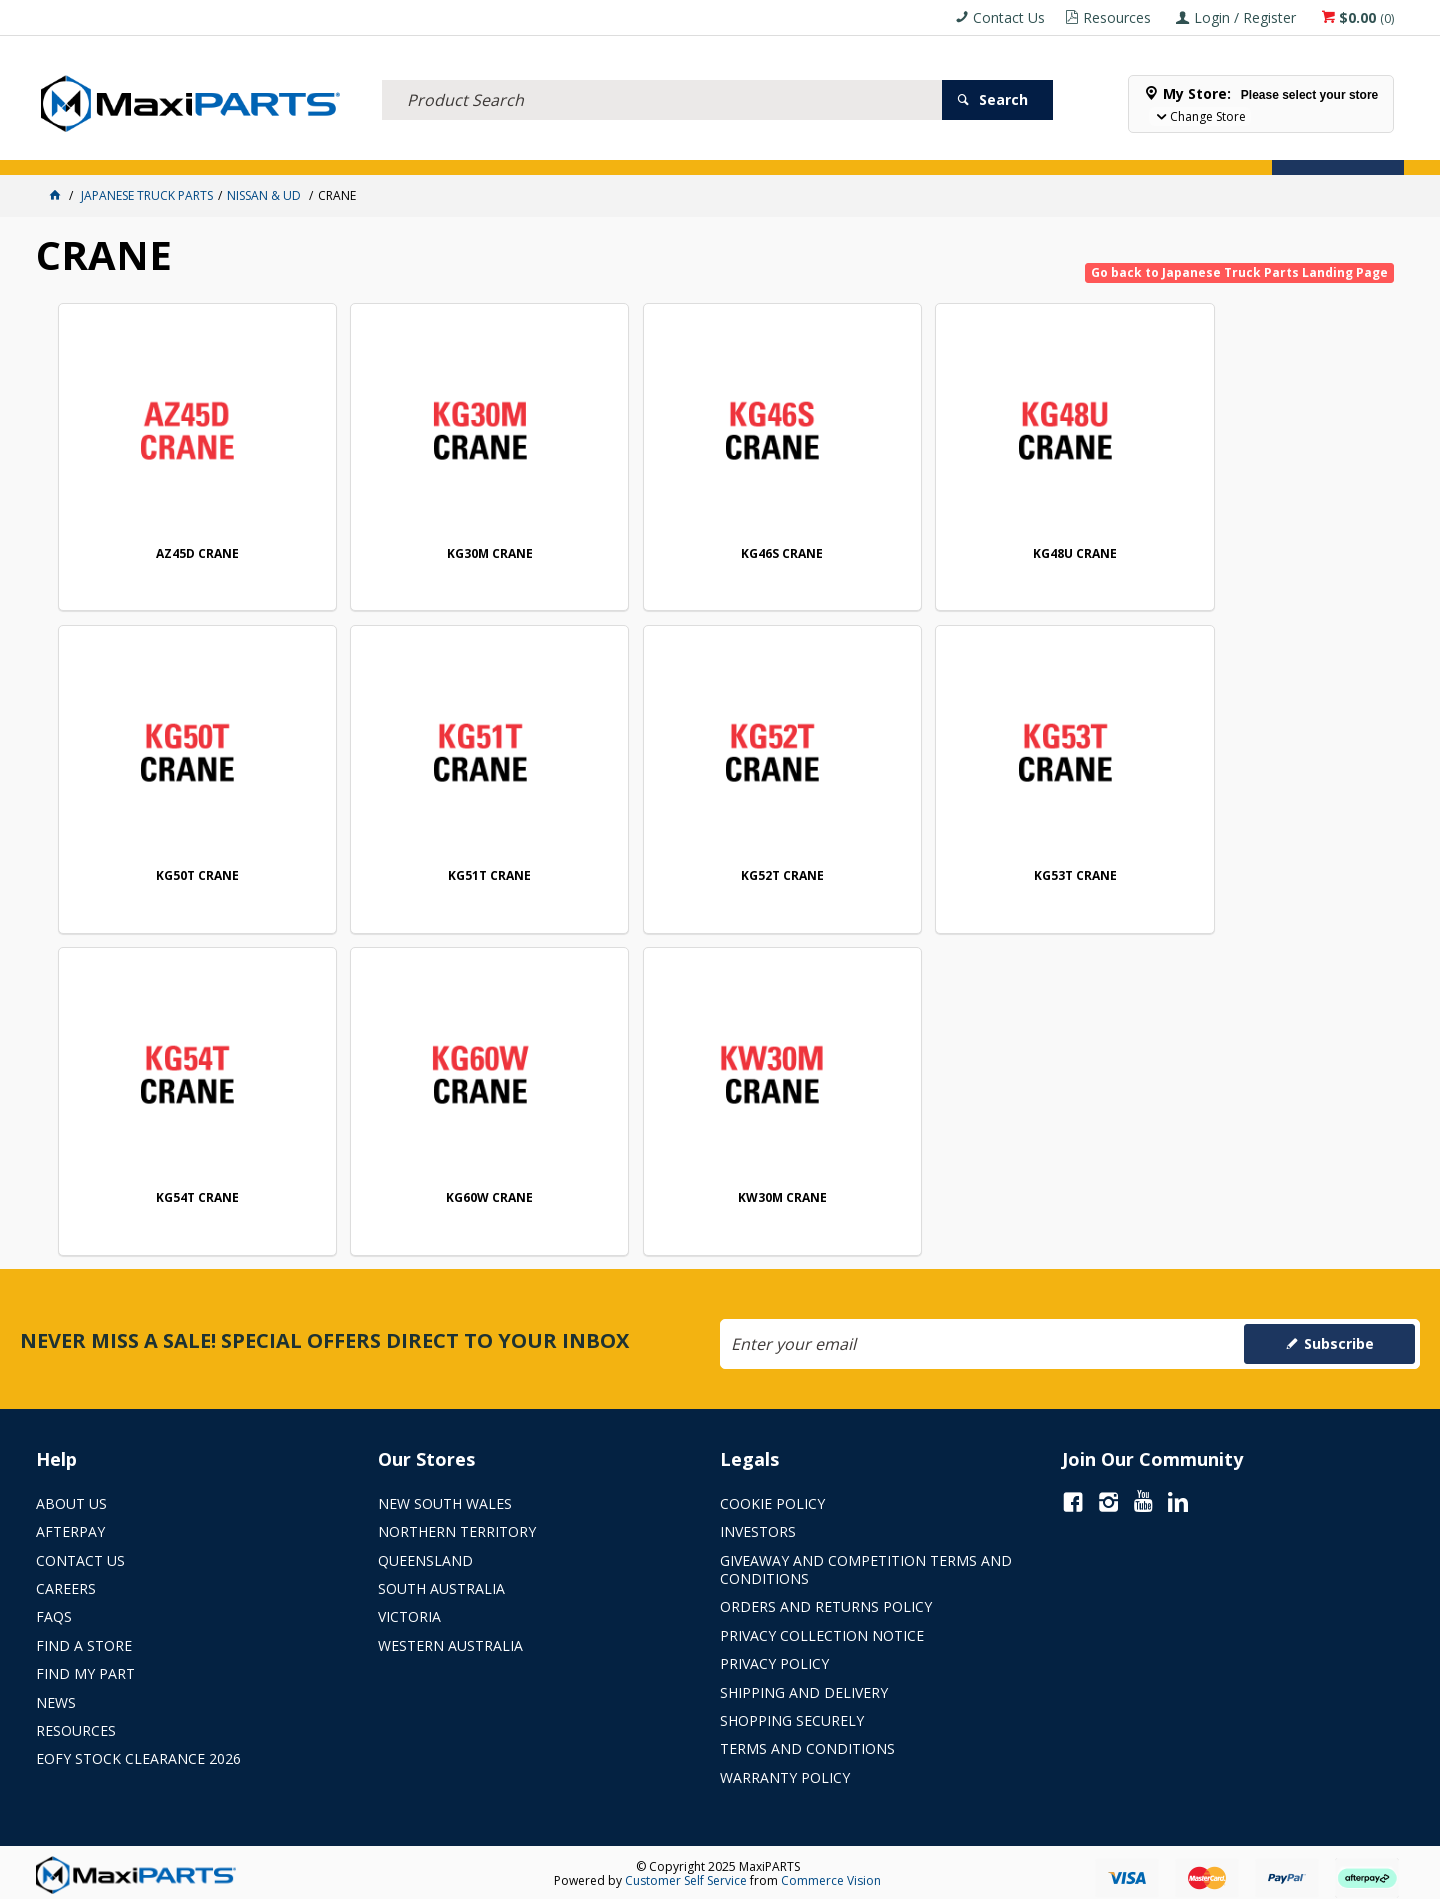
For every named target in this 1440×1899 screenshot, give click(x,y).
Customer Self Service (686, 1875)
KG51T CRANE (186, 872)
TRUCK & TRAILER (420, 147)
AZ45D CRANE (186, 552)
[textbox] (662, 75)
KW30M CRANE (186, 1193)
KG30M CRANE (457, 552)
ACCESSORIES (88, 147)
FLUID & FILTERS (294, 147)
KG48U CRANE (998, 552)
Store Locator (876, 147)
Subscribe (1339, 1338)
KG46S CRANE (727, 552)
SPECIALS (774, 147)
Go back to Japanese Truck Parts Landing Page (1239, 272)
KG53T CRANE (727, 872)
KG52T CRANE (456, 872)
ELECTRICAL (187, 147)
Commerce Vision (831, 1875)
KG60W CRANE (1268, 872)
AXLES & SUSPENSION (560, 147)
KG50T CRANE (1268, 552)
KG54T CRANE (997, 872)
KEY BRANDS (685, 147)
